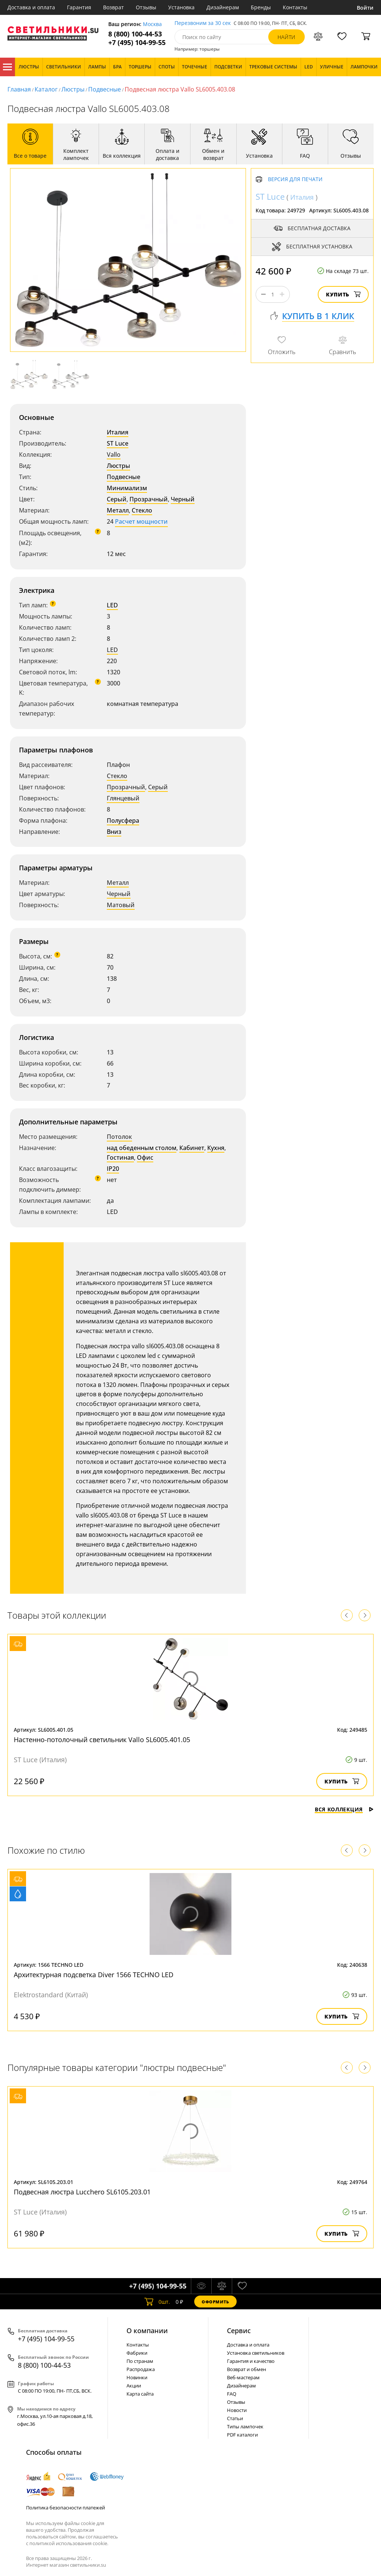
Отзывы (146, 7)
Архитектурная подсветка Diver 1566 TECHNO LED (93, 1974)
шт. (157, 2301)
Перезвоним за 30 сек (203, 23)
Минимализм (127, 488)
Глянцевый (123, 798)
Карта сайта (140, 2393)
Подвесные (104, 89)
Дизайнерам (222, 7)
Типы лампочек (245, 2426)
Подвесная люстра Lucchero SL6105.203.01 (82, 2191)
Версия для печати (295, 179)
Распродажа (141, 2369)
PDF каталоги (242, 2434)
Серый (117, 499)
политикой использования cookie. (68, 2543)
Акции (134, 2385)
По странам (140, 2361)
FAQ (231, 2393)
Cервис (239, 2330)
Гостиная (120, 1157)
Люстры (72, 89)
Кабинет (191, 1148)
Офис (145, 1157)
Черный (183, 499)
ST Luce (117, 443)
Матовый (121, 905)
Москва (152, 24)
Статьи (235, 2418)
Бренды (261, 7)
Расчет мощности (141, 521)
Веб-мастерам (243, 2377)
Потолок (119, 1137)
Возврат (113, 7)
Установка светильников (255, 2352)
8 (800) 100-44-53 (135, 34)
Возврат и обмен (246, 2369)
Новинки (137, 2377)
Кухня (215, 1148)
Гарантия (79, 7)
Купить (343, 294)
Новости (237, 2410)
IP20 (113, 1169)
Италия (117, 432)
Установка (181, 7)
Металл (118, 510)
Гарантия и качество (251, 2361)
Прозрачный (148, 499)
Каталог (7, 66)
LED (112, 605)
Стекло (142, 510)
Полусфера (123, 820)
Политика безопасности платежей (65, 2507)
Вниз (114, 832)
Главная (19, 89)
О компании (147, 2330)
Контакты (295, 7)
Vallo (114, 454)
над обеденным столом (141, 1148)
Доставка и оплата (31, 7)
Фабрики (137, 2352)
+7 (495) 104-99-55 (137, 42)
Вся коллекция (344, 1809)
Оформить (215, 2301)
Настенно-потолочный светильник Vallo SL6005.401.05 (102, 1739)
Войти (365, 7)
